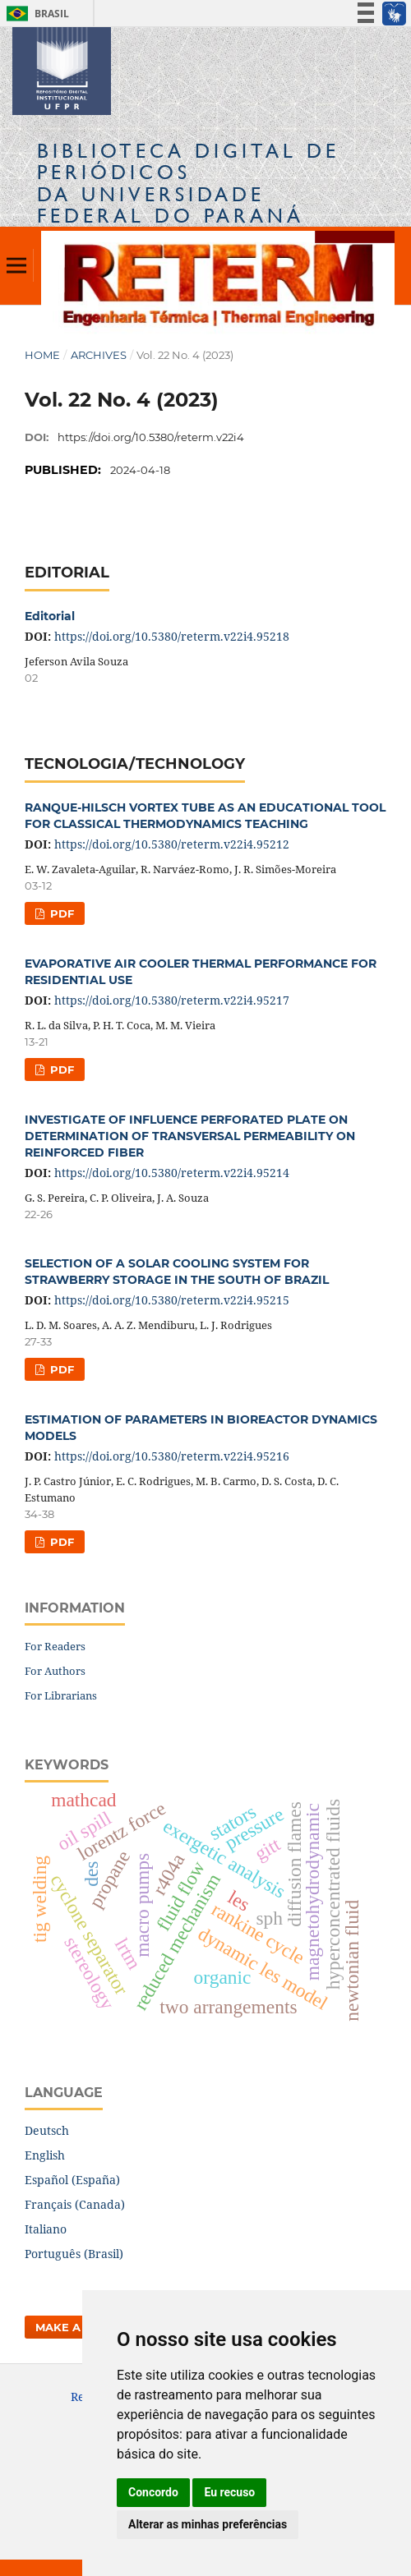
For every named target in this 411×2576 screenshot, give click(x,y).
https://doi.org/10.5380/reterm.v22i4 (151, 437)
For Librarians (61, 1695)
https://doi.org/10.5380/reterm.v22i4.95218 (171, 636)
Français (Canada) (75, 2204)
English (45, 2155)
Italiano (46, 2229)
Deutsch (47, 2130)
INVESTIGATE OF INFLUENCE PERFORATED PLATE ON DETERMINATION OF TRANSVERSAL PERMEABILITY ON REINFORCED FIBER (190, 1136)
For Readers (55, 1646)
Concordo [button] (153, 2492)
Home (42, 354)
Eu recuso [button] (229, 2492)
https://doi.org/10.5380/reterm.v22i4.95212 (171, 844)
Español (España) (72, 2179)
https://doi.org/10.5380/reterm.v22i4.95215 (171, 1300)
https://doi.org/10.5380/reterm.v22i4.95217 (171, 1000)
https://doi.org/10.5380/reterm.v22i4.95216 (171, 1456)
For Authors (55, 1670)
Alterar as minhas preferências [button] (207, 2524)
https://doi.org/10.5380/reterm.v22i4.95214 (171, 1172)
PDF (60, 913)
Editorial (50, 616)
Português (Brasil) (74, 2253)
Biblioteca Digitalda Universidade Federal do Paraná (188, 183)
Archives (99, 354)
